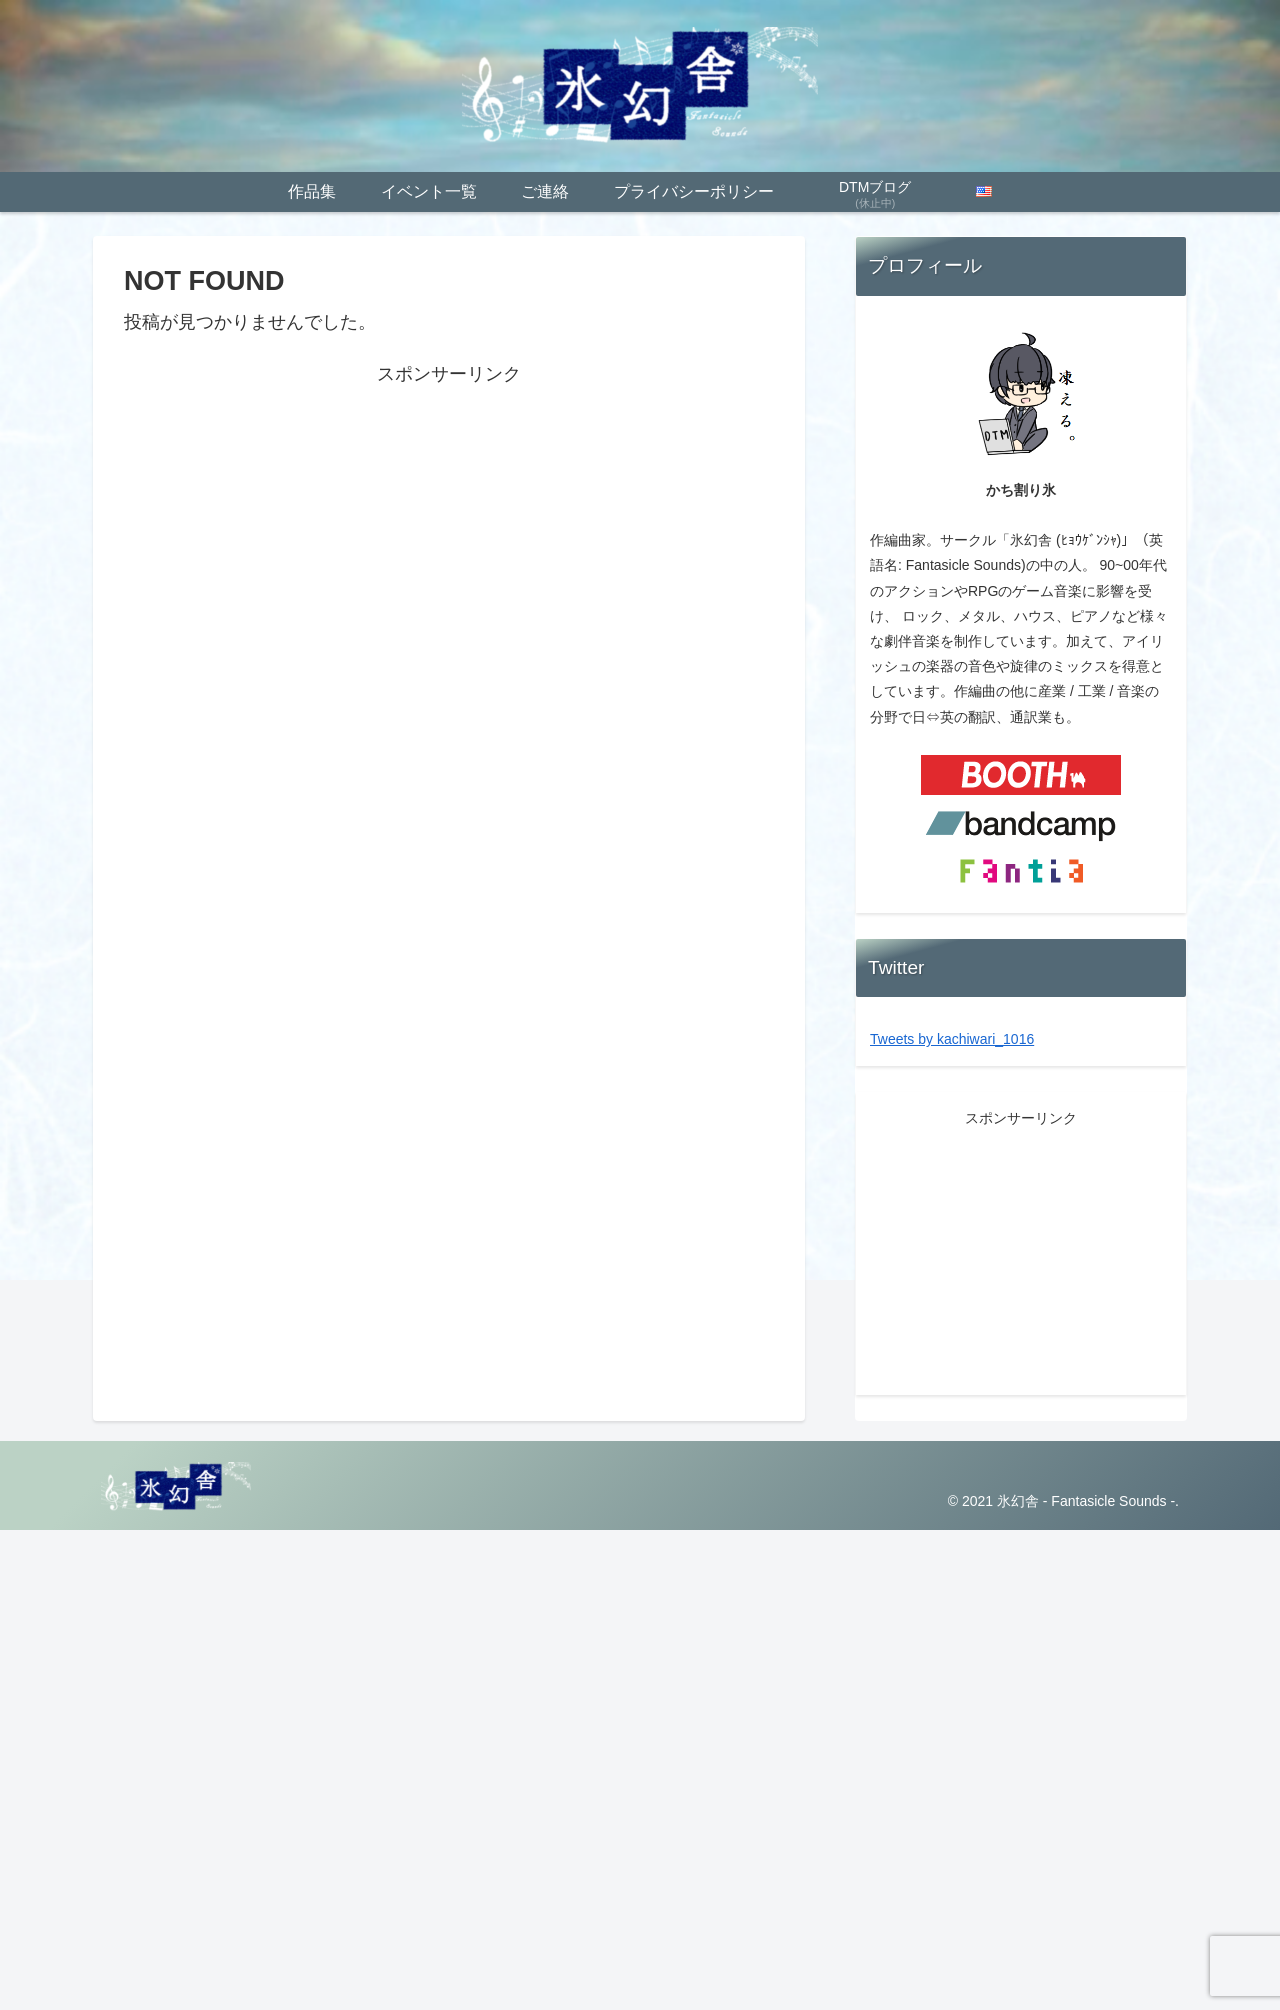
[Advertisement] (449, 530)
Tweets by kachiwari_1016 (952, 1039)
